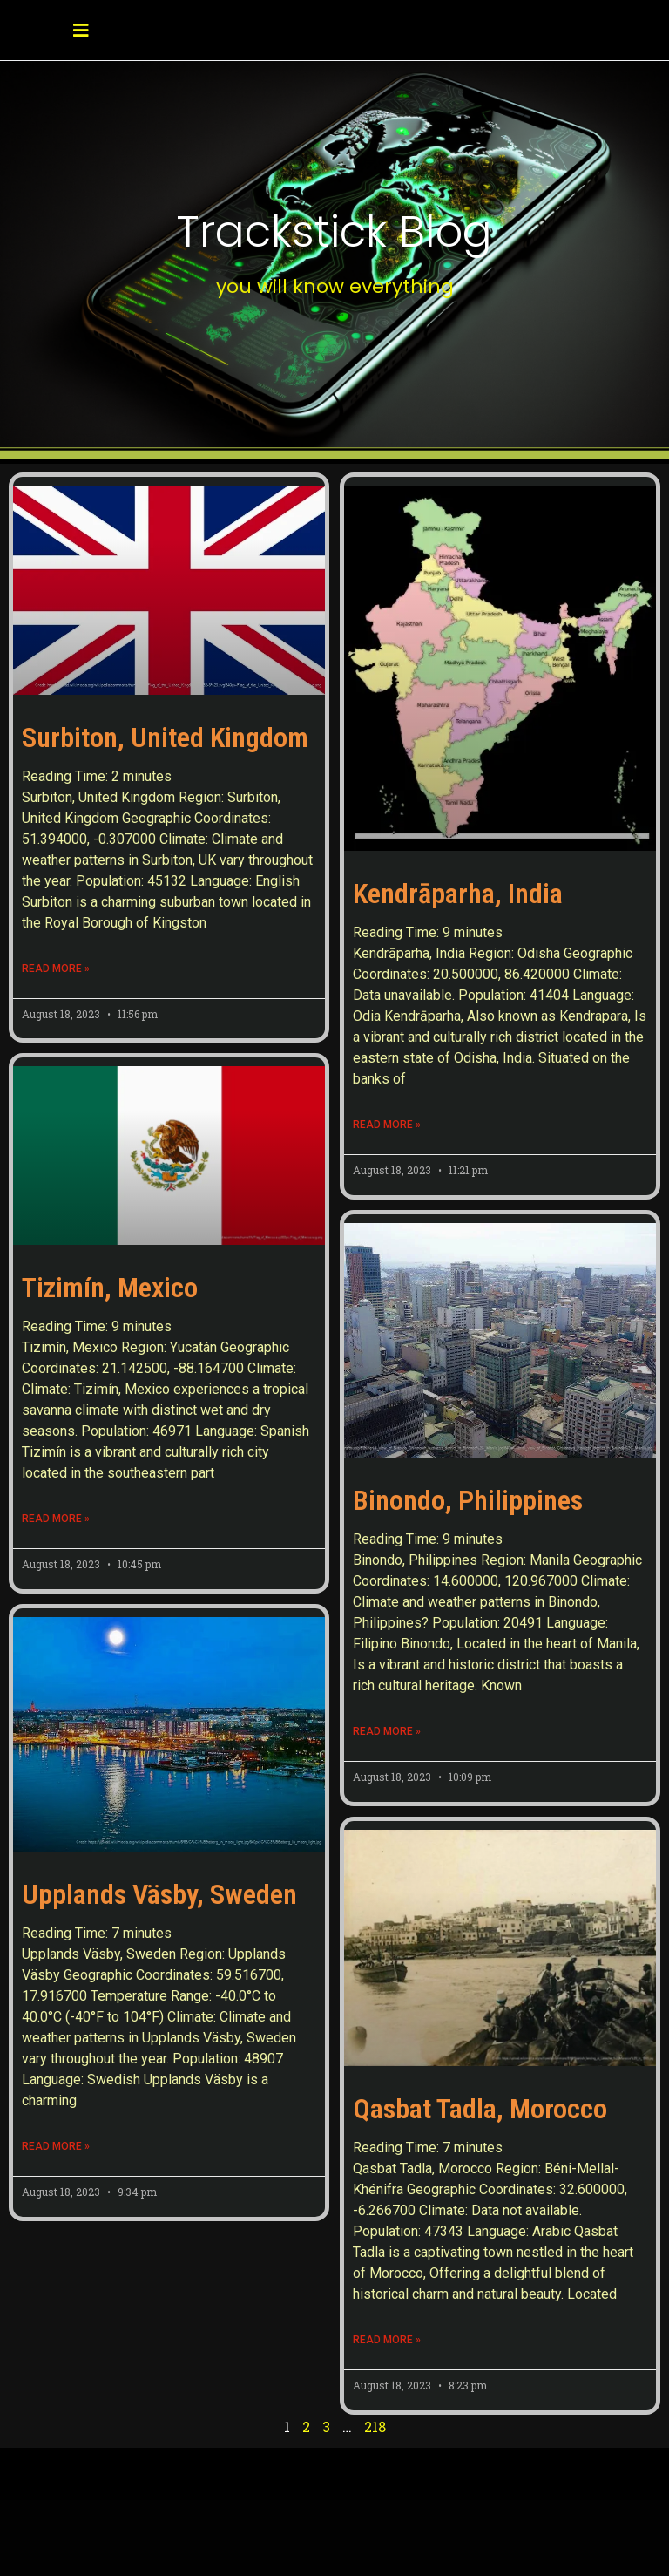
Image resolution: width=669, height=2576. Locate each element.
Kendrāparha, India (458, 893)
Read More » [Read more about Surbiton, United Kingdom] (56, 968)
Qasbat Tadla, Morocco (480, 2108)
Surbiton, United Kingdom (165, 737)
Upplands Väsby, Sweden (159, 1894)
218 (375, 2426)
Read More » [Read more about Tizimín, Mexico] (56, 1518)
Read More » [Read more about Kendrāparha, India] (387, 1124)
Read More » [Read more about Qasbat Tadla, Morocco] (387, 2340)
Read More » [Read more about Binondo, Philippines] (387, 1731)
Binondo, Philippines (468, 1500)
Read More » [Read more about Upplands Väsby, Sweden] (56, 2146)
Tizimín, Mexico (110, 1287)
